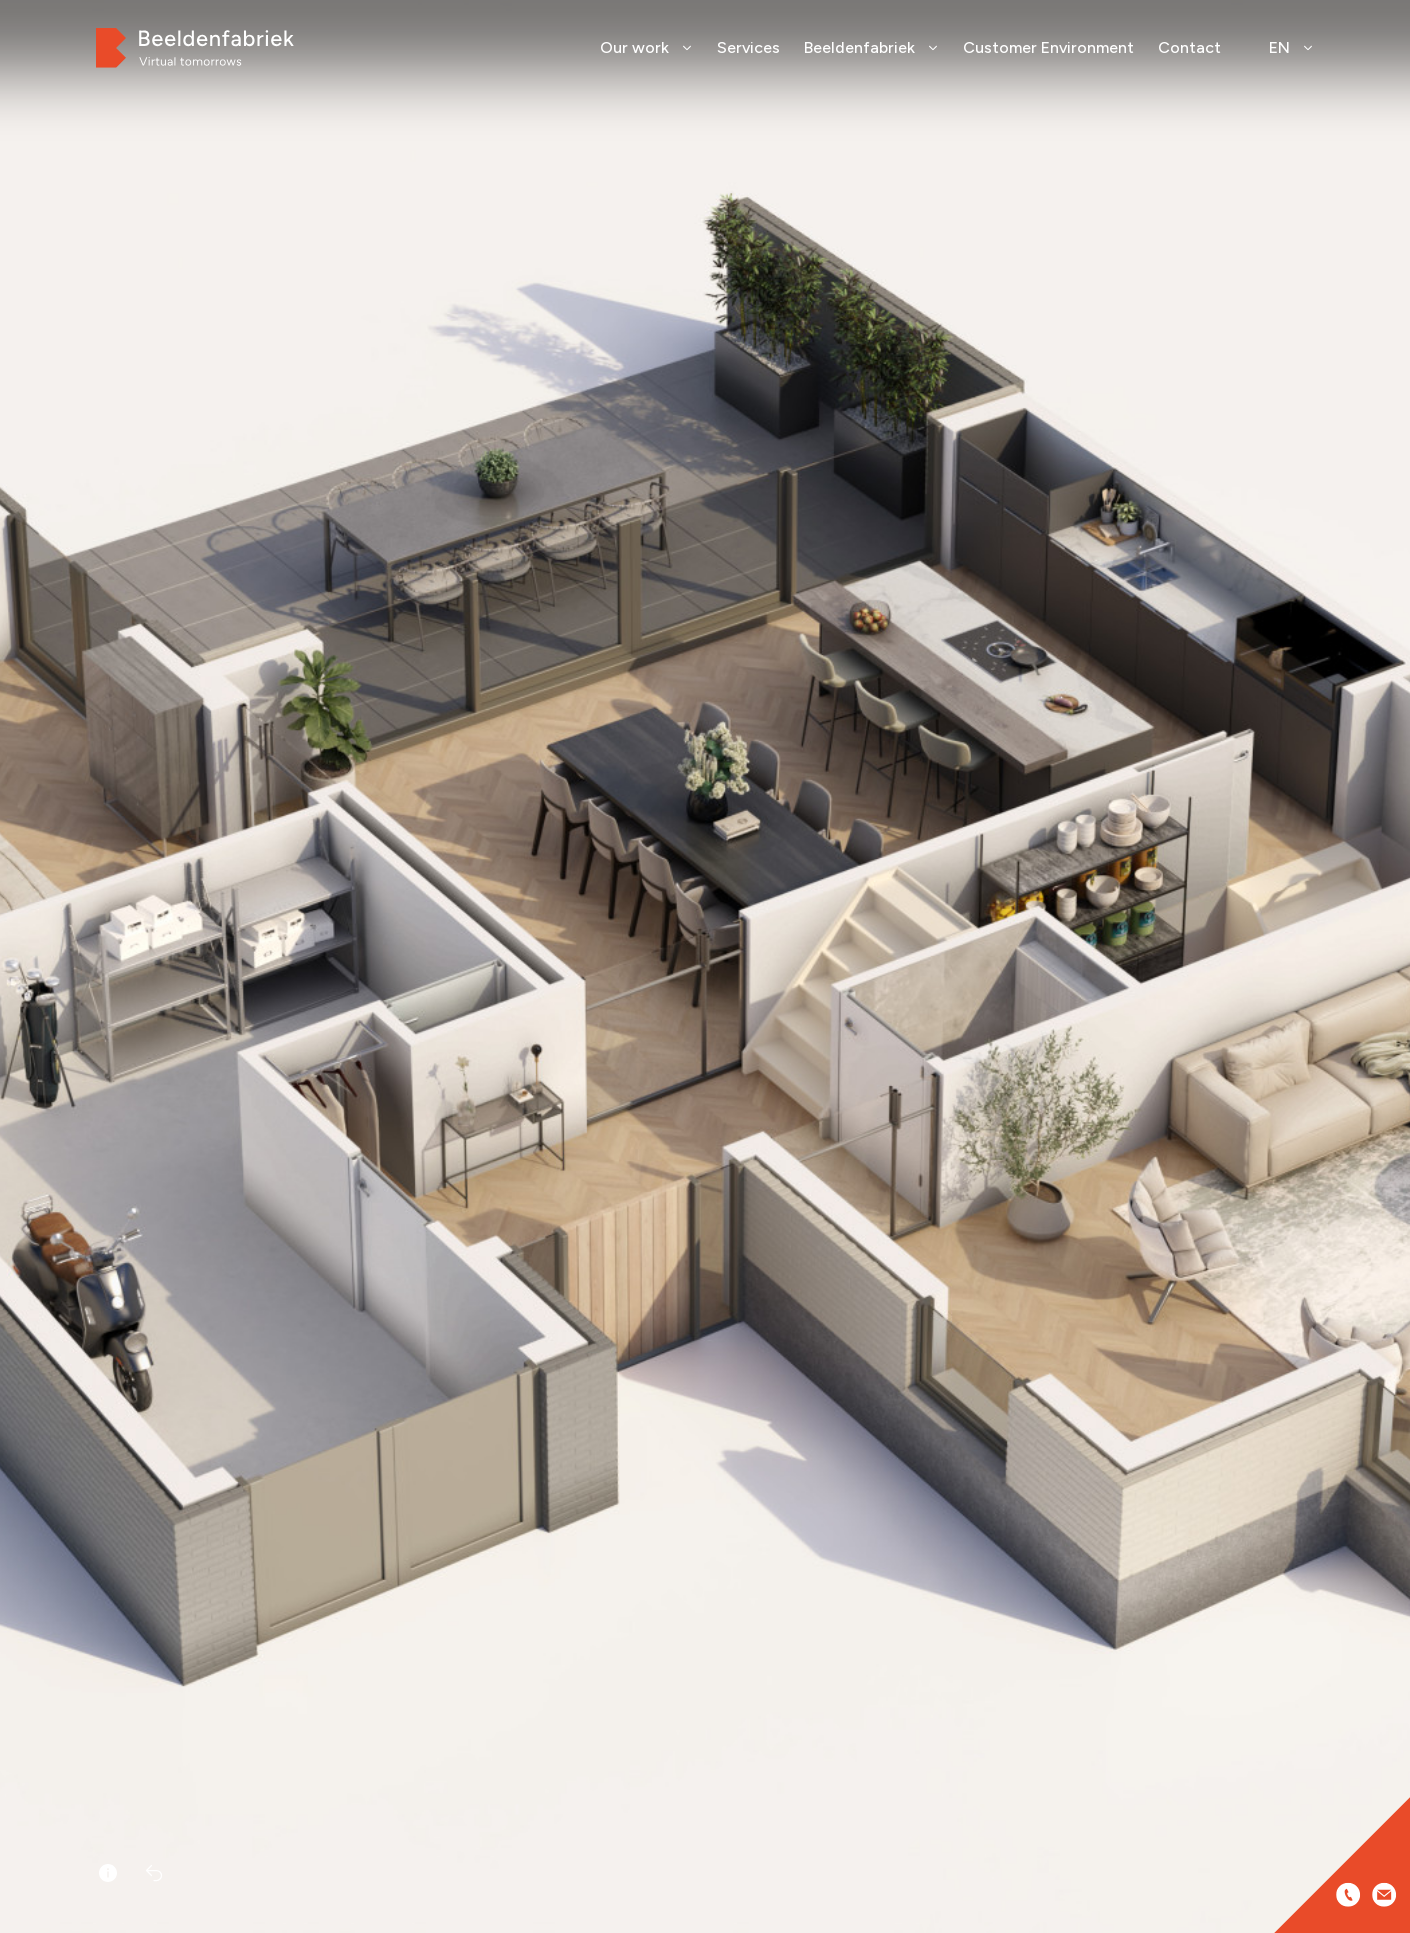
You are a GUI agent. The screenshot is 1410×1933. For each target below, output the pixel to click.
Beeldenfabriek (871, 47)
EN (1291, 47)
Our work (646, 47)
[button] (1388, 997)
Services (748, 47)
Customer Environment (1048, 47)
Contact (1189, 47)
